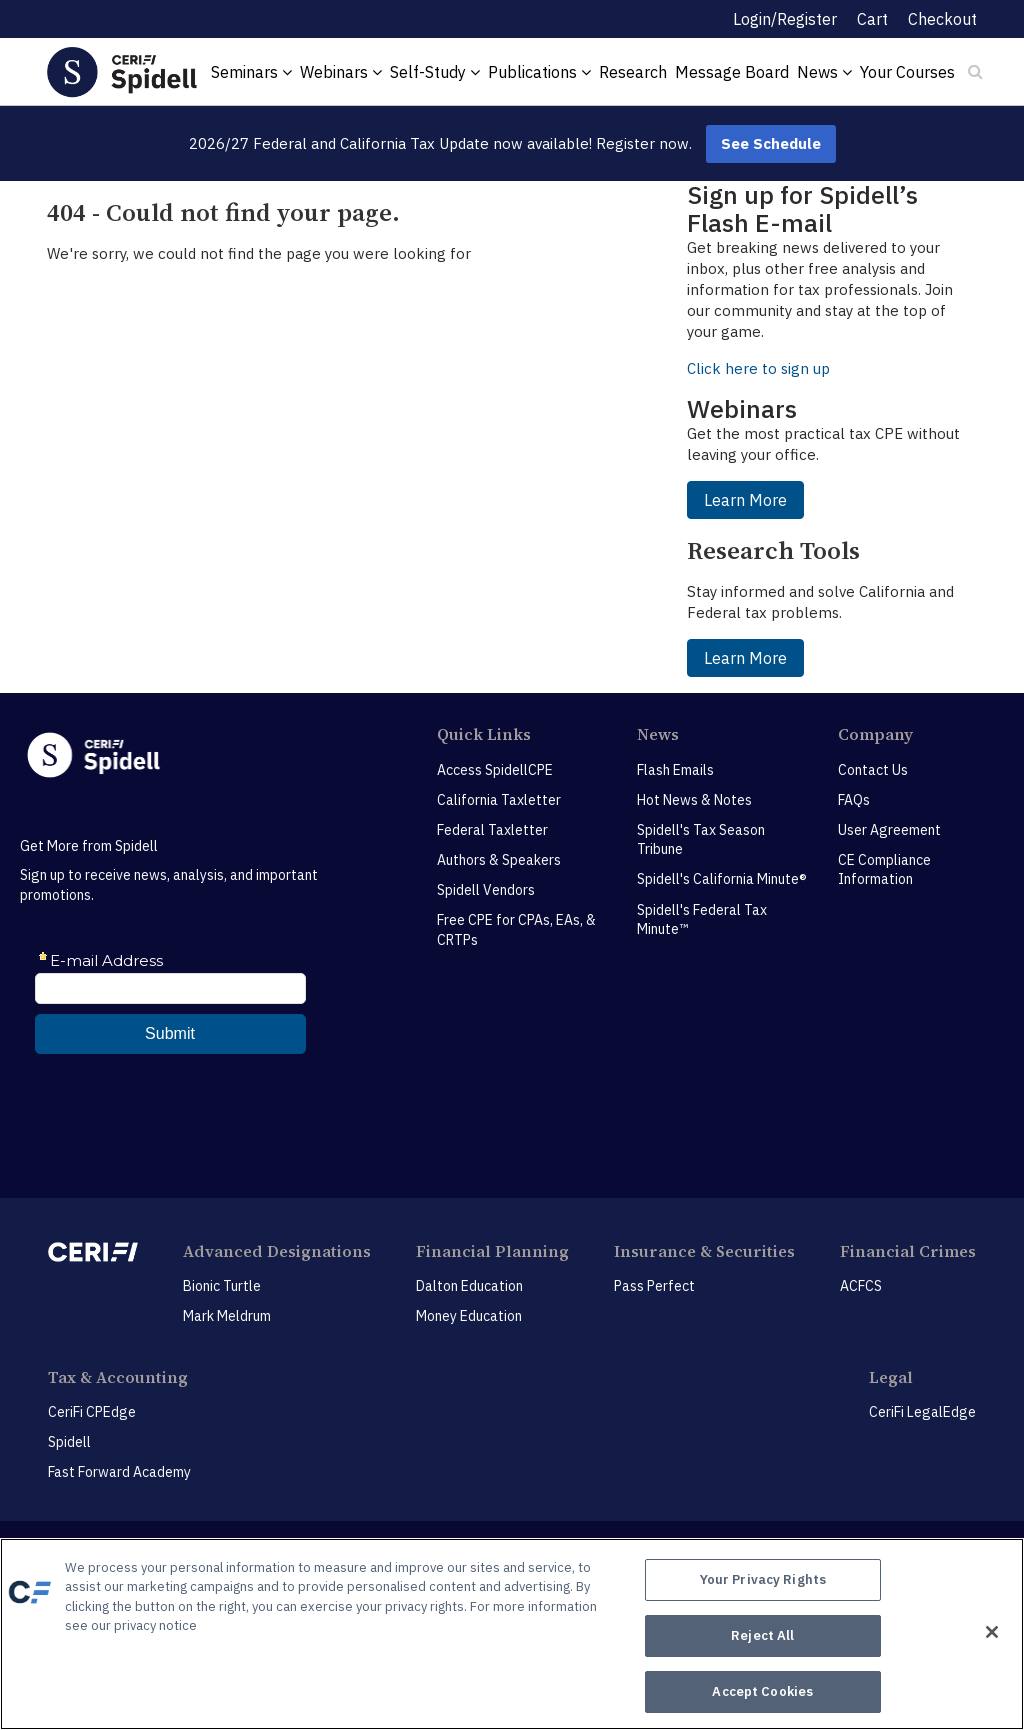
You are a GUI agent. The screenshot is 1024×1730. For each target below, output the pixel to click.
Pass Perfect (654, 1286)
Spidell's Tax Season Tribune (701, 840)
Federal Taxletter (492, 830)
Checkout (942, 19)
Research (633, 72)
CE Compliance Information (884, 870)
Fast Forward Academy (119, 1472)
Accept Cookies (762, 1688)
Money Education (469, 1316)
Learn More (745, 500)
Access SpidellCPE (495, 770)
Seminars (251, 72)
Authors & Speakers (499, 860)
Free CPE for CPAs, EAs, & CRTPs (516, 930)
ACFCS (861, 1286)
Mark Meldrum (227, 1316)
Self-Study (435, 72)
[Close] (992, 1633)
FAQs (854, 800)
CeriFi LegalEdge (922, 1412)
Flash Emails (675, 770)
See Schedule (771, 143)
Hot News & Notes (694, 800)
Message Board (732, 72)
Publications (539, 72)
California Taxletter (499, 800)
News (824, 72)
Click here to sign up (758, 368)
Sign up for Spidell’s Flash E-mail (802, 208)
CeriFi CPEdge (92, 1412)
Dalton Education (469, 1286)
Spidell (69, 1442)
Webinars (341, 72)
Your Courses (907, 72)
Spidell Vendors (486, 890)
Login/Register (785, 19)
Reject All (762, 1637)
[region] (512, 1635)
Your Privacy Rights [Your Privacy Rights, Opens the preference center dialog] (763, 1585)
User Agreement (889, 830)
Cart (872, 19)
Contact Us (873, 770)
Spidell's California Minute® (722, 879)
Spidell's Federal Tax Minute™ (702, 920)
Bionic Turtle (222, 1286)
